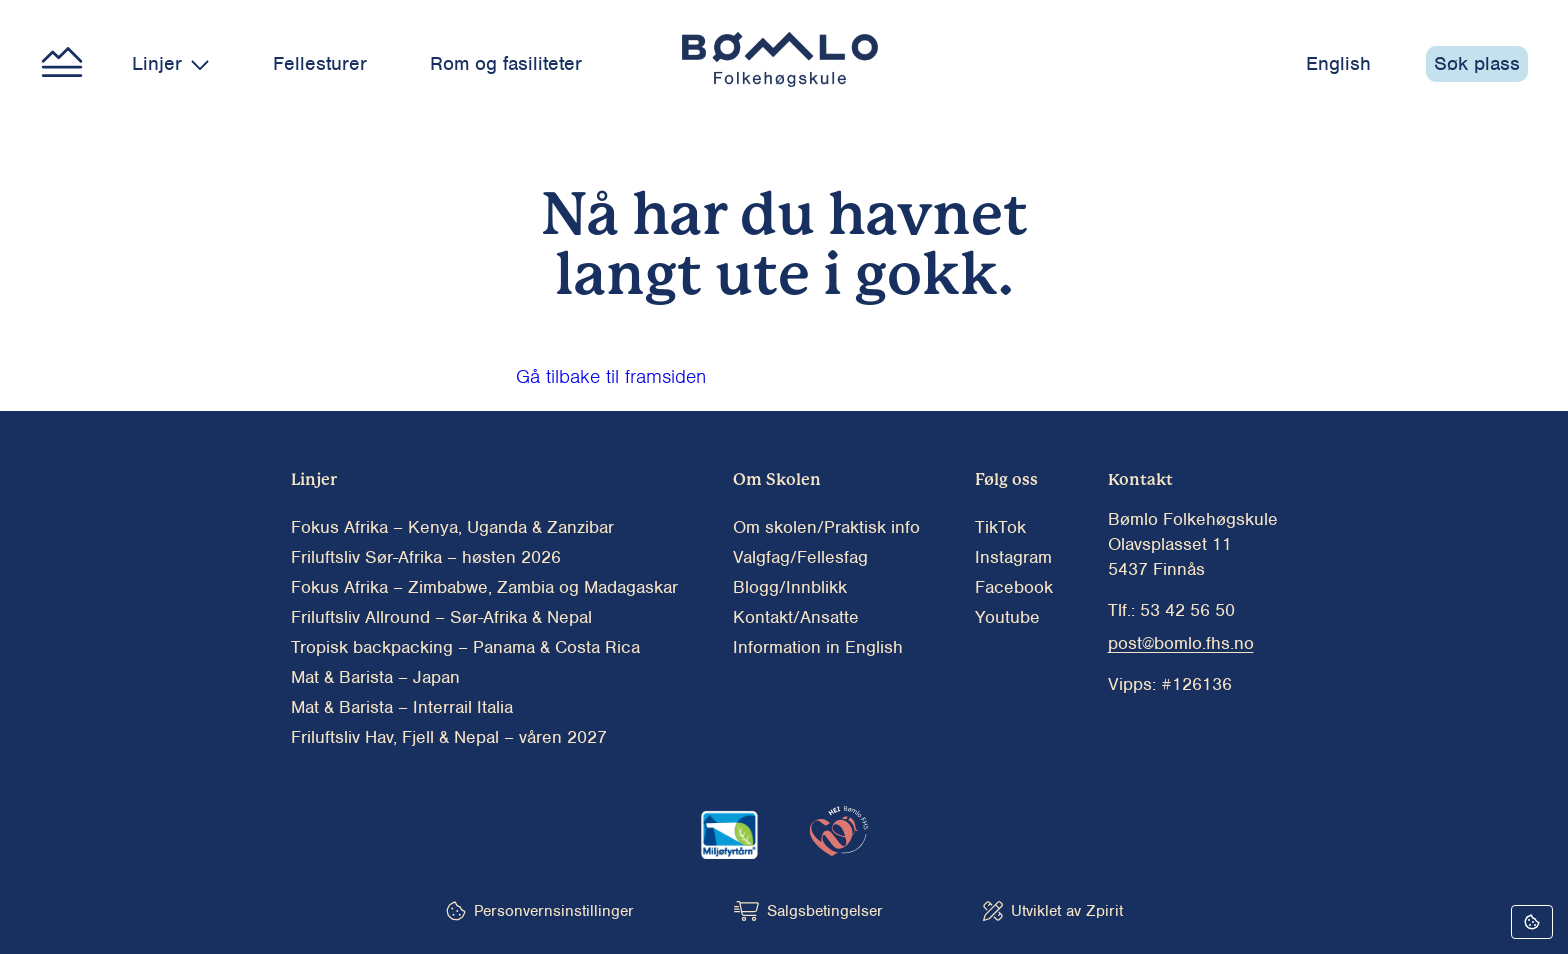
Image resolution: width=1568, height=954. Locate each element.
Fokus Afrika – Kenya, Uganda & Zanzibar (452, 527)
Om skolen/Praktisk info (826, 527)
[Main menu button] (62, 64)
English (1338, 63)
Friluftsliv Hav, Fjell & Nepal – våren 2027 (449, 737)
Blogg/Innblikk (790, 587)
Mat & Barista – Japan (375, 677)
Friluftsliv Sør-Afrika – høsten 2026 (426, 557)
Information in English (818, 647)
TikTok (1000, 527)
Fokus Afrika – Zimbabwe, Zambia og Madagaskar (484, 587)
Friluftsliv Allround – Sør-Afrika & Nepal (441, 617)
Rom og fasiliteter (506, 63)
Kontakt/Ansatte (796, 617)
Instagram (1013, 557)
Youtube (1007, 617)
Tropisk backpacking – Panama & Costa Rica (465, 647)
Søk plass (1477, 63)
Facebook (1014, 587)
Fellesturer (320, 63)
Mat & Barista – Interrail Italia (402, 707)
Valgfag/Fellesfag (800, 557)
